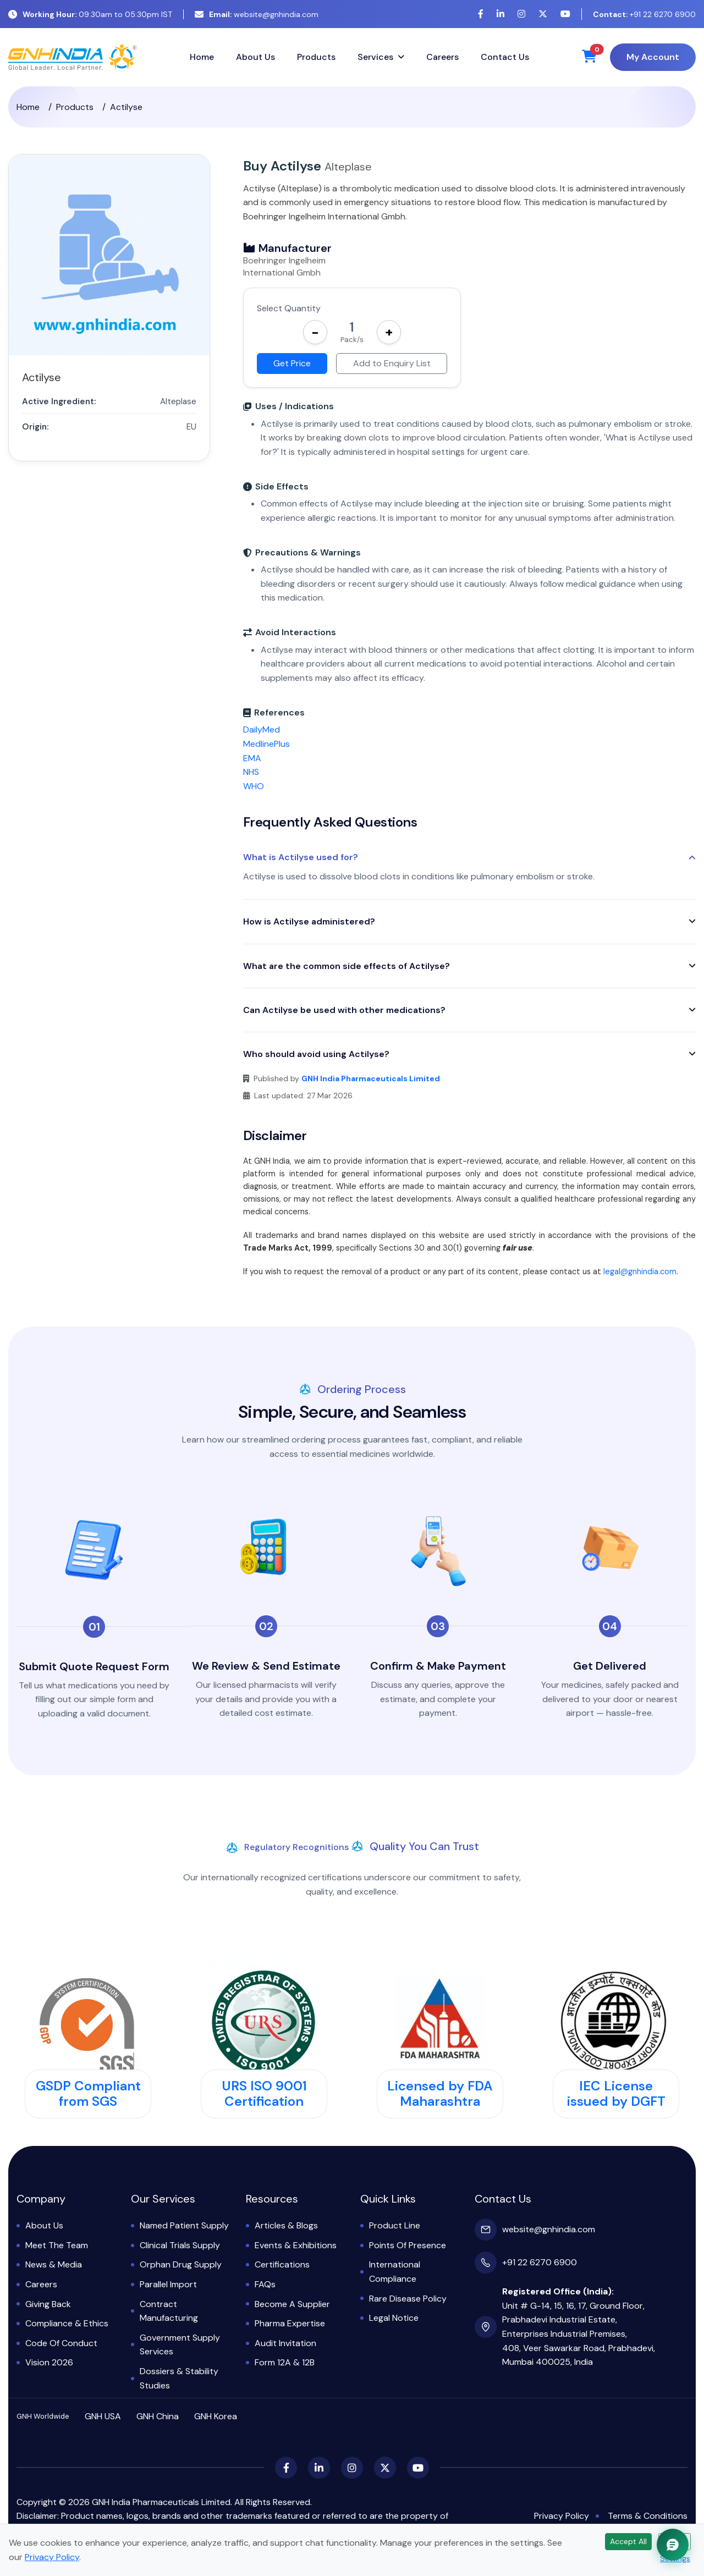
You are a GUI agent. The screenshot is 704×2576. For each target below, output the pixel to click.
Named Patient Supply (184, 2225)
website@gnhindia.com (256, 14)
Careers (442, 57)
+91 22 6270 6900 (644, 14)
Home (202, 57)
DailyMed (261, 729)
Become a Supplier (292, 2304)
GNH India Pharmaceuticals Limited (370, 1078)
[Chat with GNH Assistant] (673, 2545)
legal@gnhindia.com (639, 1271)
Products (316, 57)
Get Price (292, 363)
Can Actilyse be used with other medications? (344, 1010)
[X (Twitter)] (542, 14)
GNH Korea (215, 2416)
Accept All (628, 2541)
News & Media (53, 2264)
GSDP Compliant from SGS (88, 2093)
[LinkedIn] (500, 14)
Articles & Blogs (286, 2225)
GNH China (157, 2416)
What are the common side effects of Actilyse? (346, 966)
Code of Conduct (61, 2343)
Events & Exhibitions (296, 2245)
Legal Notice (394, 2318)
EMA (252, 758)
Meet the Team (56, 2245)
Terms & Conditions (648, 2516)
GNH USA (103, 2416)
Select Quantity (289, 308)
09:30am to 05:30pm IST (90, 14)
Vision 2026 (49, 2362)
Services (375, 57)
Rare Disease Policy (408, 2298)
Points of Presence (407, 2245)
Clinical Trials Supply (180, 2245)
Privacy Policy (561, 2516)
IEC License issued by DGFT (616, 2093)
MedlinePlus (266, 744)
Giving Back (48, 2304)
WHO (253, 786)
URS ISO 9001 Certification (264, 2093)
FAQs (265, 2284)
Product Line (394, 2225)
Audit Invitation (285, 2343)
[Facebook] (480, 14)
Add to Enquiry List (392, 363)
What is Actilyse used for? (300, 857)
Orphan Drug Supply (181, 2264)
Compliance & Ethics (66, 2323)
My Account (652, 57)
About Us (255, 57)
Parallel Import (168, 2284)
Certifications (282, 2264)
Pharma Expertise (290, 2323)
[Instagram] (521, 14)
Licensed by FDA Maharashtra (440, 2093)
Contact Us (505, 57)
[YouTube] (565, 14)
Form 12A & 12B (285, 2362)
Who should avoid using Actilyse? (316, 1054)
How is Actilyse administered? (309, 921)
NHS (251, 772)
